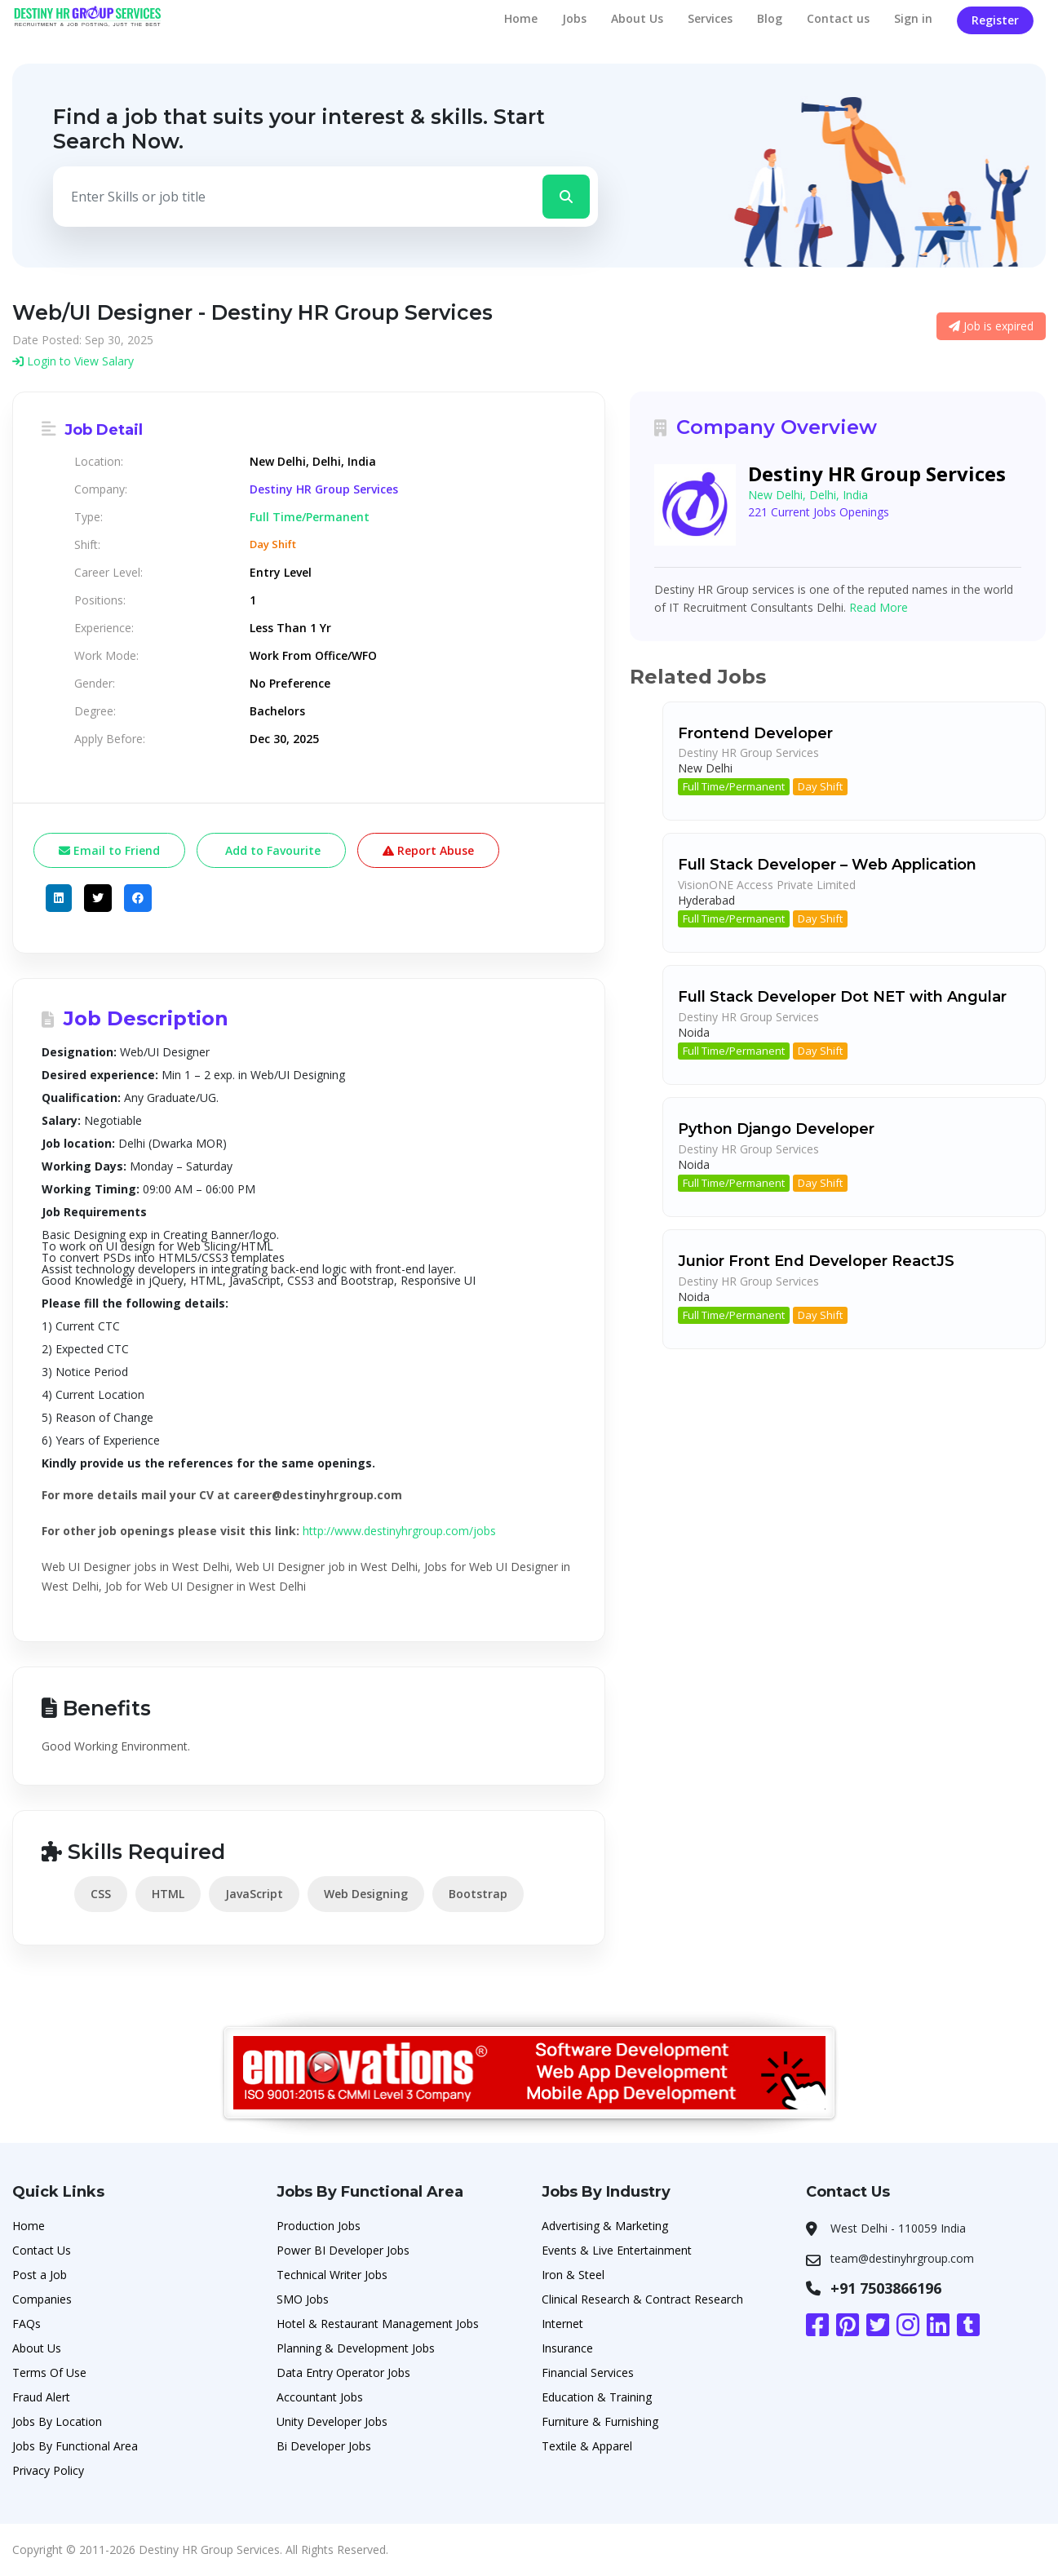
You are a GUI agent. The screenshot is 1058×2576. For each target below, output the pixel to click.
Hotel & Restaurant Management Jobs (378, 2323)
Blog (769, 18)
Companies (42, 2299)
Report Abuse (428, 850)
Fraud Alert (41, 2397)
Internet (562, 2323)
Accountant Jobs (320, 2397)
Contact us (838, 18)
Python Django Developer (776, 1129)
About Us (637, 18)
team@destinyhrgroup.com (902, 2258)
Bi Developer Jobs (324, 2446)
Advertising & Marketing (605, 2225)
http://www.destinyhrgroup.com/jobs (399, 1530)
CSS (101, 1893)
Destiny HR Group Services (324, 489)
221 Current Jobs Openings (818, 512)
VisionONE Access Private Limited (767, 884)
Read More (878, 607)
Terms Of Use (49, 2372)
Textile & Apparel (587, 2446)
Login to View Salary (73, 361)
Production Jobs (319, 2225)
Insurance (567, 2348)
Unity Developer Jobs (332, 2421)
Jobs (574, 18)
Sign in (913, 18)
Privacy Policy (48, 2470)
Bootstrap (478, 1893)
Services (710, 18)
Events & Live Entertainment (617, 2250)
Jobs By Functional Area (75, 2446)
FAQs (26, 2323)
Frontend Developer (755, 733)
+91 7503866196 (885, 2288)
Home (521, 18)
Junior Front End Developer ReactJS (816, 1261)
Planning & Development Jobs (356, 2348)
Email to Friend (109, 850)
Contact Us (41, 2250)
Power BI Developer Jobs (343, 2250)
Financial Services (588, 2372)
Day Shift (820, 786)
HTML (168, 1893)
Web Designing (366, 1893)
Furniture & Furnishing (600, 2421)
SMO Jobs (303, 2299)
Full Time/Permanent (734, 786)
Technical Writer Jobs (332, 2274)
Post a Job (39, 2274)
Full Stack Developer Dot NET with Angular (842, 997)
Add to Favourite (271, 850)
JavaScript (254, 1893)
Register (995, 20)
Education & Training (597, 2397)
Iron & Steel (573, 2274)
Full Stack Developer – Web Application (827, 865)
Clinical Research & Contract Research (642, 2299)
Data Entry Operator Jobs (343, 2372)
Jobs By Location (57, 2421)
